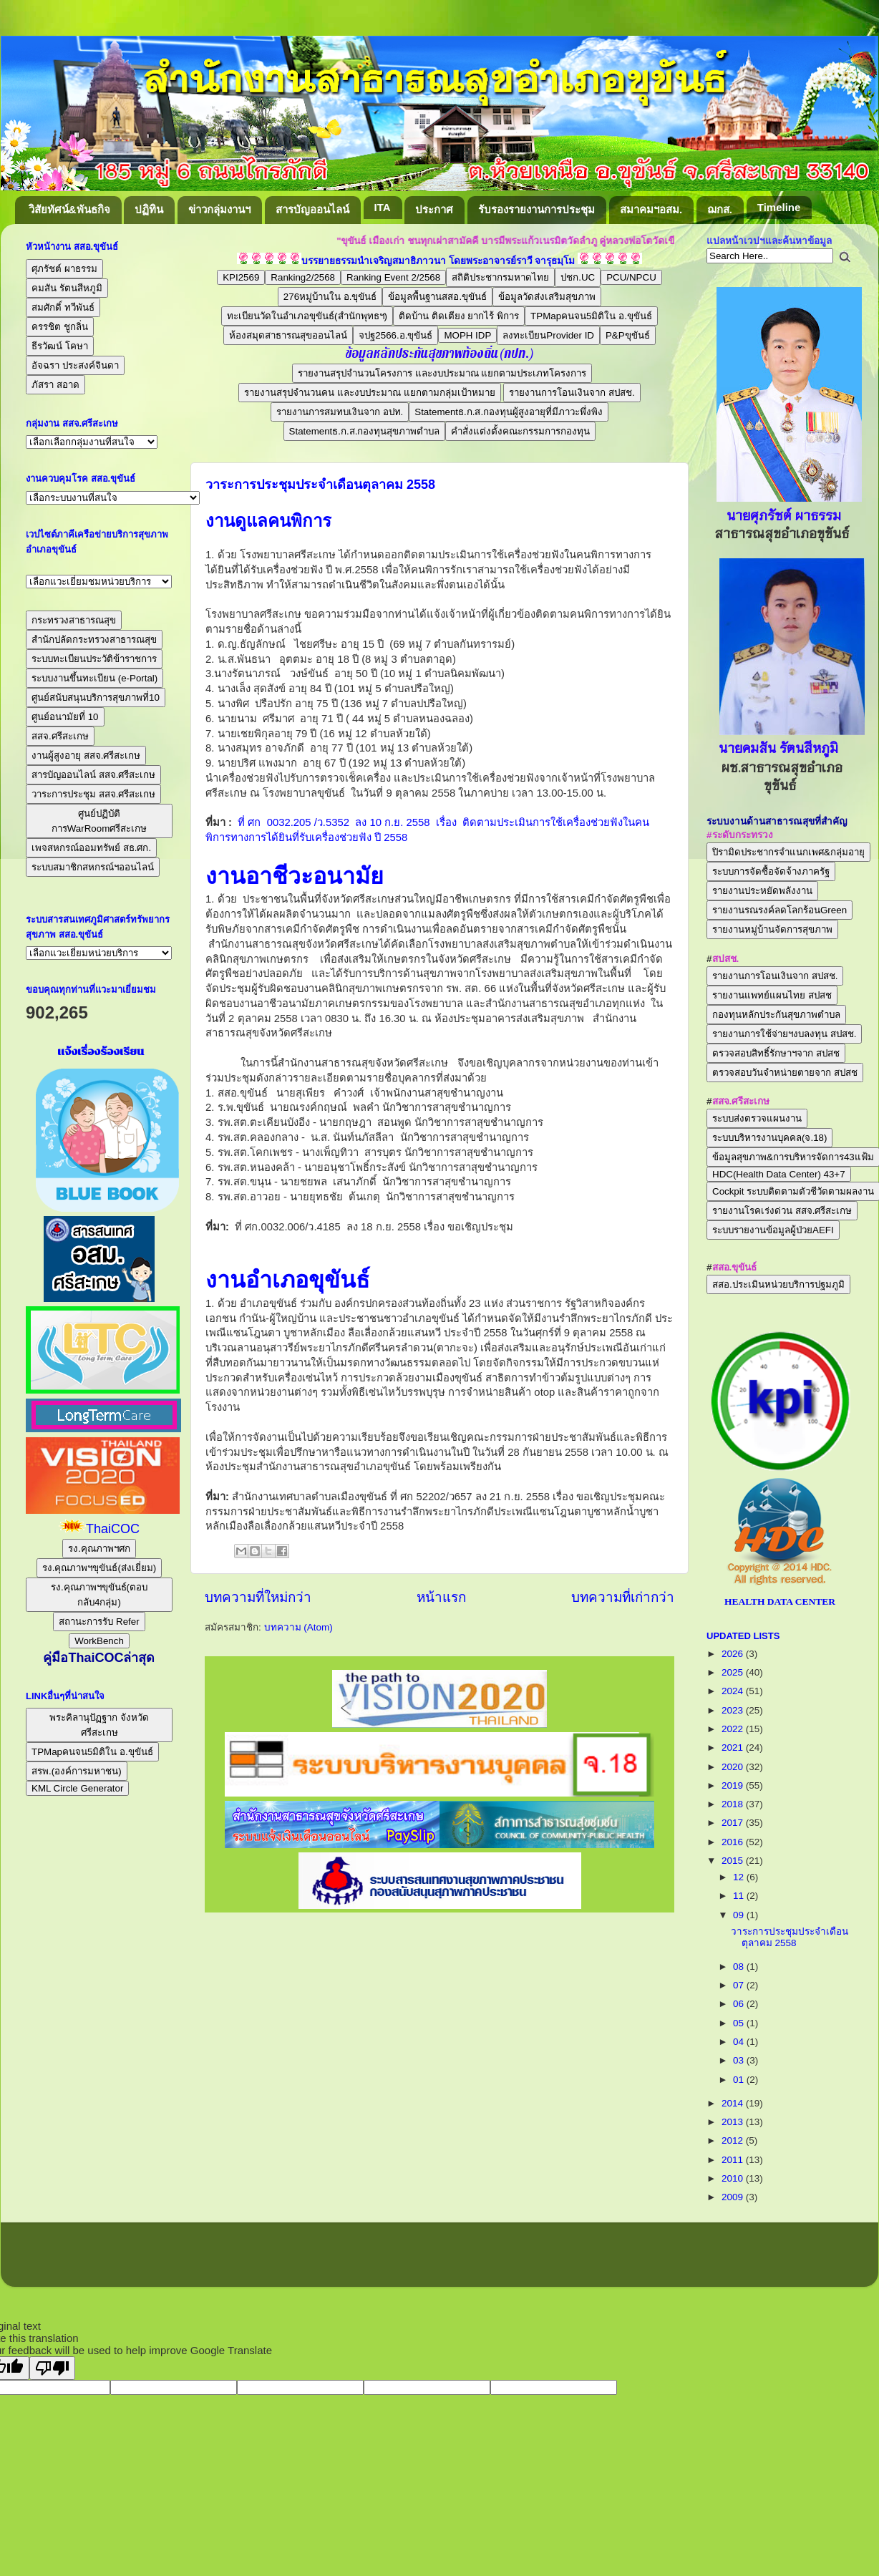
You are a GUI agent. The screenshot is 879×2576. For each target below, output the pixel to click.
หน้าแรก (441, 1597)
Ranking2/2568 (303, 277)
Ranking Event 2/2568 (393, 277)
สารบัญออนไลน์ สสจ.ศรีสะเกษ (93, 774)
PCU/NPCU (631, 277)
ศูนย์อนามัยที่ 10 (65, 716)
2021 (734, 1747)
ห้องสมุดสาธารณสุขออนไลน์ (288, 335)
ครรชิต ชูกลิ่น (59, 326)
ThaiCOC (113, 1529)
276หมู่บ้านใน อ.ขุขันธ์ (330, 296)
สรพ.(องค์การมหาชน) (76, 1771)
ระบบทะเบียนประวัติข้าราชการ (94, 658)
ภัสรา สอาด (55, 384)
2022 (734, 1729)
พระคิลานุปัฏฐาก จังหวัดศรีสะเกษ (99, 1725)
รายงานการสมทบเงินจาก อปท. (339, 412)
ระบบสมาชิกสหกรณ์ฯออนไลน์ (92, 867)
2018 (734, 1804)
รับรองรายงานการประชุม (536, 209)
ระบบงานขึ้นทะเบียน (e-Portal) (94, 678)
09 (740, 1915)
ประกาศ (434, 209)
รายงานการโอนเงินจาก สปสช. (571, 392)
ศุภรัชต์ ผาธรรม (64, 268)
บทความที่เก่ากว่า (622, 1597)
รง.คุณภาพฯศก (99, 1548)
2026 (734, 1653)
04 (740, 2041)
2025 (734, 1672)
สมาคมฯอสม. (651, 209)
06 (740, 2003)
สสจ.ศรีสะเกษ (60, 736)
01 (740, 2079)
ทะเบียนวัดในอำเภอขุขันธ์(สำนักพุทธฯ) (307, 316)
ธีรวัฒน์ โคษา (59, 346)
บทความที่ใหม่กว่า (258, 1597)
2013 (734, 2121)
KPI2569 (241, 277)
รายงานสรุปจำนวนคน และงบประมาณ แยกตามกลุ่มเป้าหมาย (369, 392)
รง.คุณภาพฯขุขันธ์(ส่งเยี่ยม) (99, 1567)
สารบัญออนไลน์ (312, 209)
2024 (734, 1691)
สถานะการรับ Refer (99, 1621)
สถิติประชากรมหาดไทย (500, 277)
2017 (734, 1822)
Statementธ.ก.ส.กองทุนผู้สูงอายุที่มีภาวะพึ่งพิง (508, 412)
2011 (734, 2159)
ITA (382, 207)
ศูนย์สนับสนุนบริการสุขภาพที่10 (95, 697)
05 (740, 2023)
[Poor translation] (52, 2368)
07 (740, 1985)
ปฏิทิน (149, 209)
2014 (734, 2103)
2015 (734, 1860)
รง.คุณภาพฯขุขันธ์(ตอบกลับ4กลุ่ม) (99, 1595)
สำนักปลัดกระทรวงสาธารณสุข (94, 639)
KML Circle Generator (77, 1788)
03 (740, 2060)
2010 (734, 2178)
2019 (734, 1785)
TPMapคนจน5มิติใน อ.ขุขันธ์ (591, 316)
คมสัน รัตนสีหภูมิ (66, 288)
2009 (734, 2197)
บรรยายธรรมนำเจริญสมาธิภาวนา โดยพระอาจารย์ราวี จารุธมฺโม (438, 261)
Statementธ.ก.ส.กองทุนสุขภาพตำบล (364, 431)
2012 (734, 2140)
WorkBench (99, 1640)
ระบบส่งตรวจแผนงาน (757, 1118)
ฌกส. (719, 209)
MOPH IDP (467, 335)
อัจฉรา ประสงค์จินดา (75, 365)
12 (740, 1877)
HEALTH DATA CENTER (779, 1601)
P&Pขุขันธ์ (628, 335)
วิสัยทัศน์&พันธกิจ (69, 209)
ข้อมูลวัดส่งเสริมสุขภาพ (547, 296)
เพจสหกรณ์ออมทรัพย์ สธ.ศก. (91, 847)
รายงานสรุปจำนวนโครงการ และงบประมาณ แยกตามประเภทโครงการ (442, 373)
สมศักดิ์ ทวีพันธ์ (62, 307)
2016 (734, 1842)
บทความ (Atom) (298, 1627)
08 (740, 1966)
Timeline (779, 207)
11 (740, 1895)
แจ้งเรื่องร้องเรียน (99, 1051)
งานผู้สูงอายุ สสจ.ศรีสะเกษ (85, 755)
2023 (734, 1710)
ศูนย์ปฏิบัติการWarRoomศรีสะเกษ (99, 821)
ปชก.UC (577, 277)
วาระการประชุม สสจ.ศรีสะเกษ (93, 794)
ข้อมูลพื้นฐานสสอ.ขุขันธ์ (437, 296)
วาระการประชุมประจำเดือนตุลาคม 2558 (320, 484)
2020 (734, 1766)
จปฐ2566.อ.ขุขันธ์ (395, 335)
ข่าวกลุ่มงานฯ (219, 209)
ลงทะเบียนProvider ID (548, 335)
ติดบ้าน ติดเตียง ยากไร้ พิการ (459, 316)
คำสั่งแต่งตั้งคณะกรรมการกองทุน (520, 431)
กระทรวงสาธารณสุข (73, 620)
